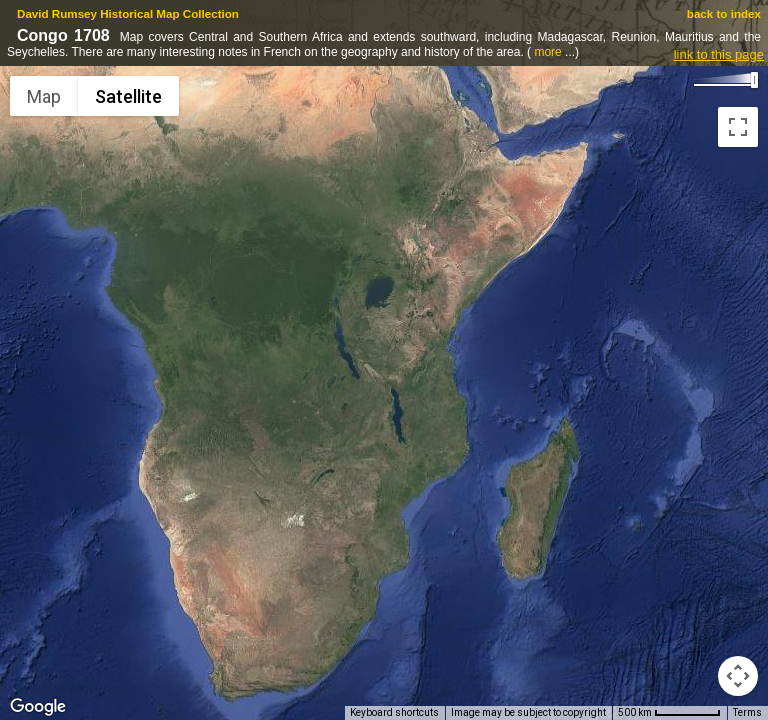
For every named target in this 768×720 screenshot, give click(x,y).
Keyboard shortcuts (394, 712)
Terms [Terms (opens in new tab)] (747, 712)
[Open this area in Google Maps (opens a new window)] (38, 707)
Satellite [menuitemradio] (128, 96)
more (547, 52)
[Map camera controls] (738, 676)
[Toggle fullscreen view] (738, 127)
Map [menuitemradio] (44, 96)
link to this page (719, 54)
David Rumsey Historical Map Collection (128, 13)
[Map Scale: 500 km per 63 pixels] (669, 713)
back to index (724, 13)
